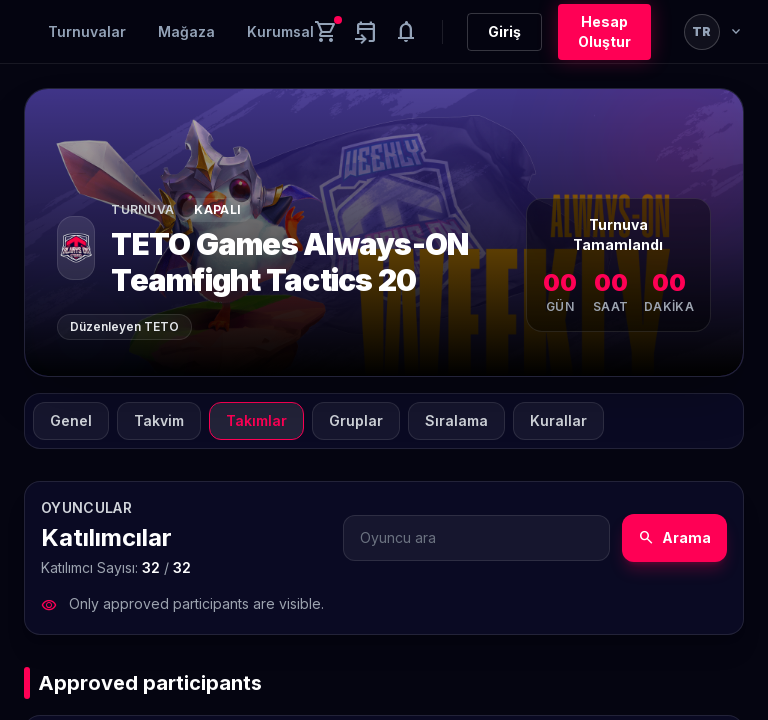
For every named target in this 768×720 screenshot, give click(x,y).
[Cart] (326, 32)
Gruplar (356, 420)
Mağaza (186, 31)
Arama (674, 538)
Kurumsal (280, 31)
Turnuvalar (87, 31)
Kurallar (558, 420)
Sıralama (456, 420)
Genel (71, 420)
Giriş (504, 31)
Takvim (159, 420)
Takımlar (256, 420)
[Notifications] (406, 32)
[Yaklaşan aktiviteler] (366, 32)
